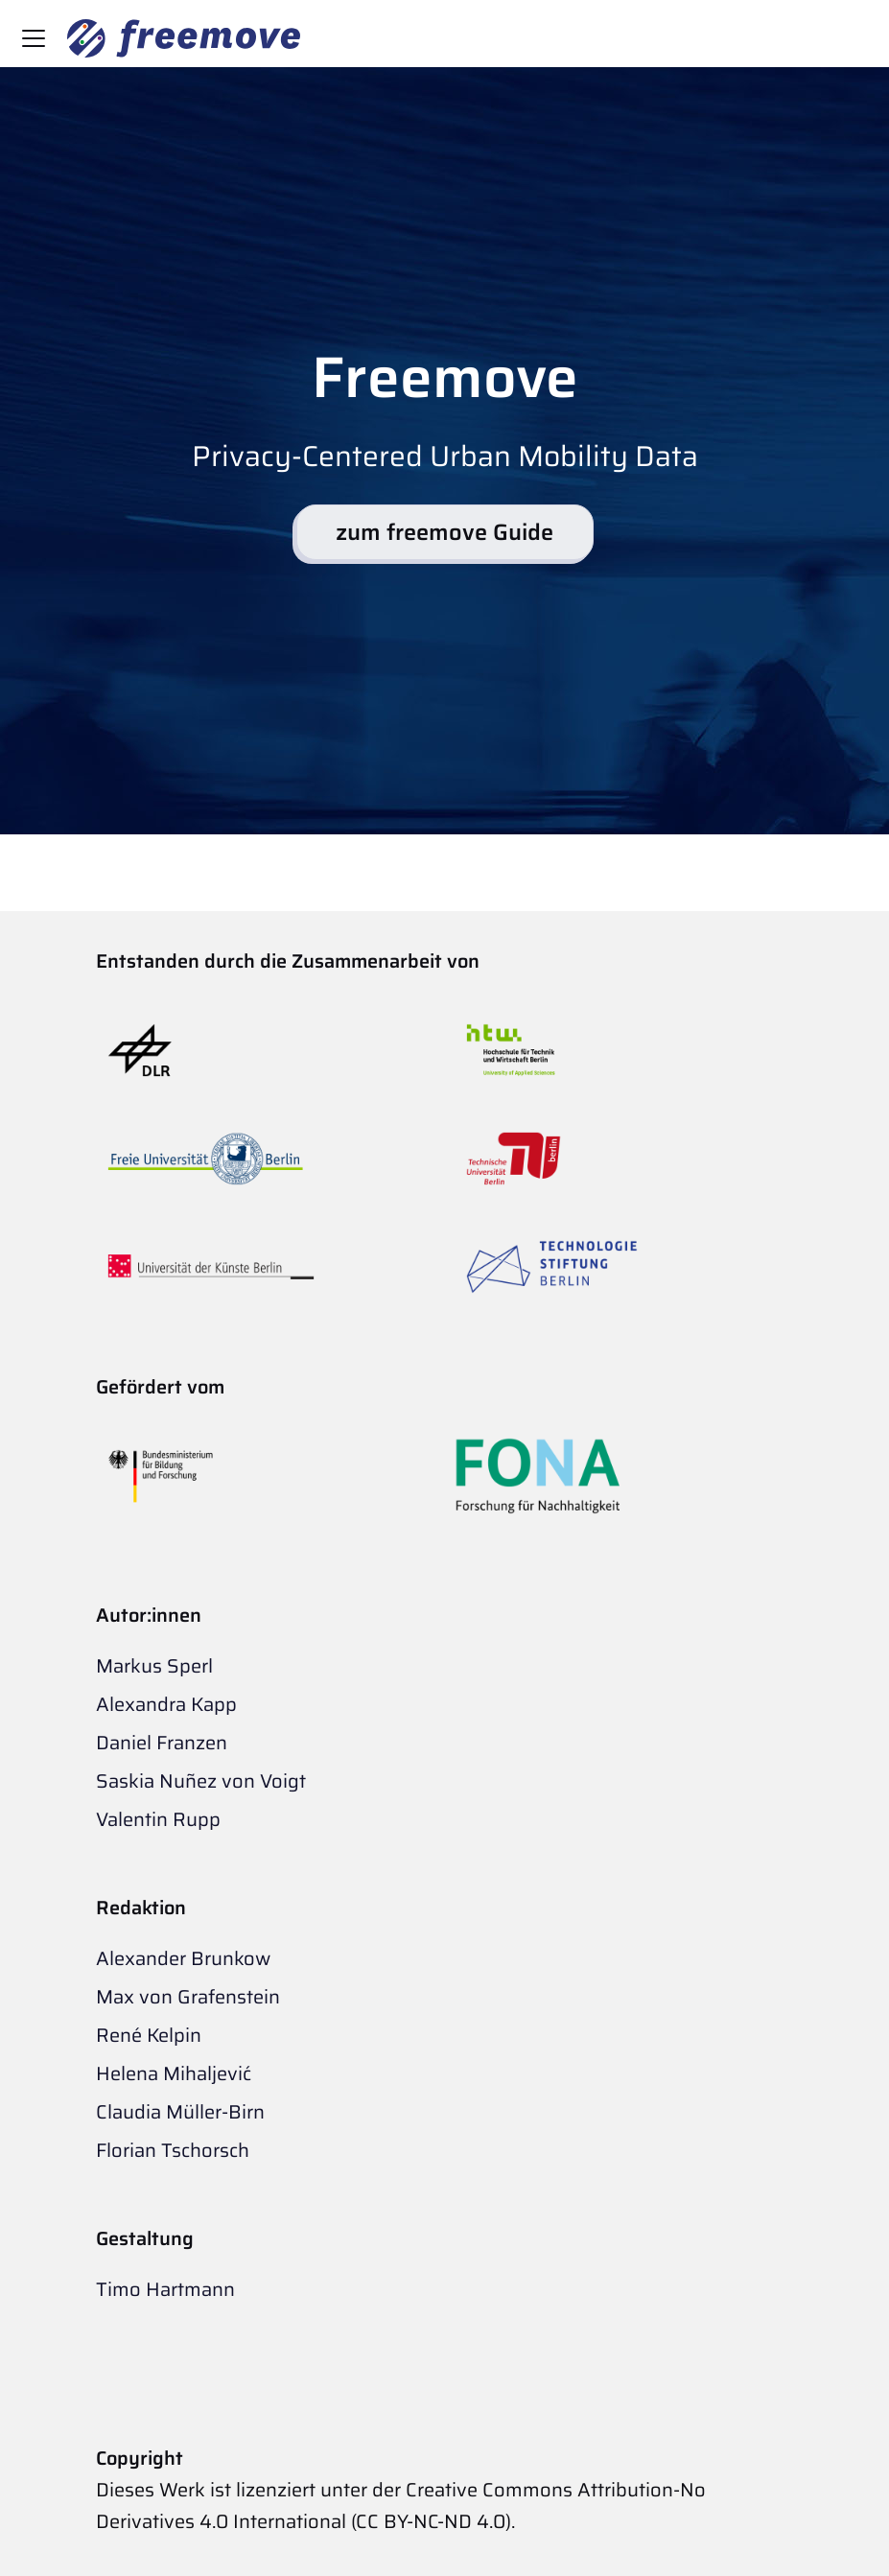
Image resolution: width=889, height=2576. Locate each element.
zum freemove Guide (444, 532)
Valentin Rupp (158, 1819)
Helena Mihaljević (173, 2073)
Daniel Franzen (161, 1742)
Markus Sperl (154, 1666)
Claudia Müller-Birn (180, 2111)
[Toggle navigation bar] (33, 38)
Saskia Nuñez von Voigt (201, 1781)
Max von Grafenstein (188, 1996)
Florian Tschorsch (172, 2150)
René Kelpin (148, 2035)
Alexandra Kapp (166, 1704)
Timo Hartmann (165, 2289)
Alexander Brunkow (183, 1958)
